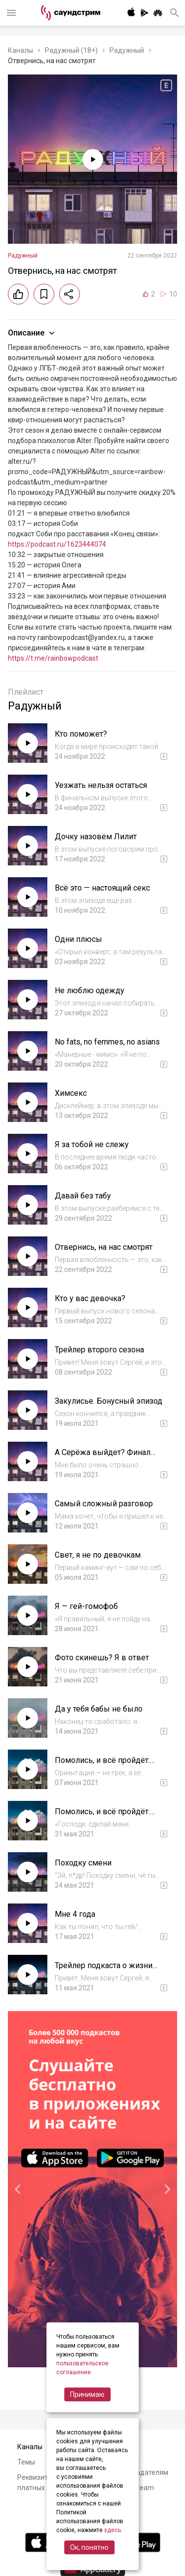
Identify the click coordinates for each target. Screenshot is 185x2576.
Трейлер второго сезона (99, 1349)
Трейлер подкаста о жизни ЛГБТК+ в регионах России (105, 1970)
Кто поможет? (81, 734)
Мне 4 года (75, 1914)
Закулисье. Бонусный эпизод (108, 1401)
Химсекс (71, 1093)
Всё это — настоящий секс (102, 888)
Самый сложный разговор (104, 1503)
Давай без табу (83, 1195)
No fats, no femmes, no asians (107, 1041)
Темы (26, 2462)
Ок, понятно (89, 2547)
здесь (112, 2530)
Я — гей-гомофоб (86, 1606)
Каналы (20, 50)
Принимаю (87, 2394)
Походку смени (83, 1862)
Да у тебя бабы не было (99, 1709)
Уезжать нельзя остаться (101, 785)
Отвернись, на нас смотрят (103, 1247)
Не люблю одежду (89, 990)
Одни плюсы (78, 939)
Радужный (127, 50)
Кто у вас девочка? (90, 1298)
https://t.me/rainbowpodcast (53, 658)
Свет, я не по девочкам (98, 1555)
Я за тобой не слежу (92, 1144)
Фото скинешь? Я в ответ (102, 1657)
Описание (32, 333)
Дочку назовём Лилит (96, 836)
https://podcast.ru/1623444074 (57, 544)
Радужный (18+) (71, 50)
